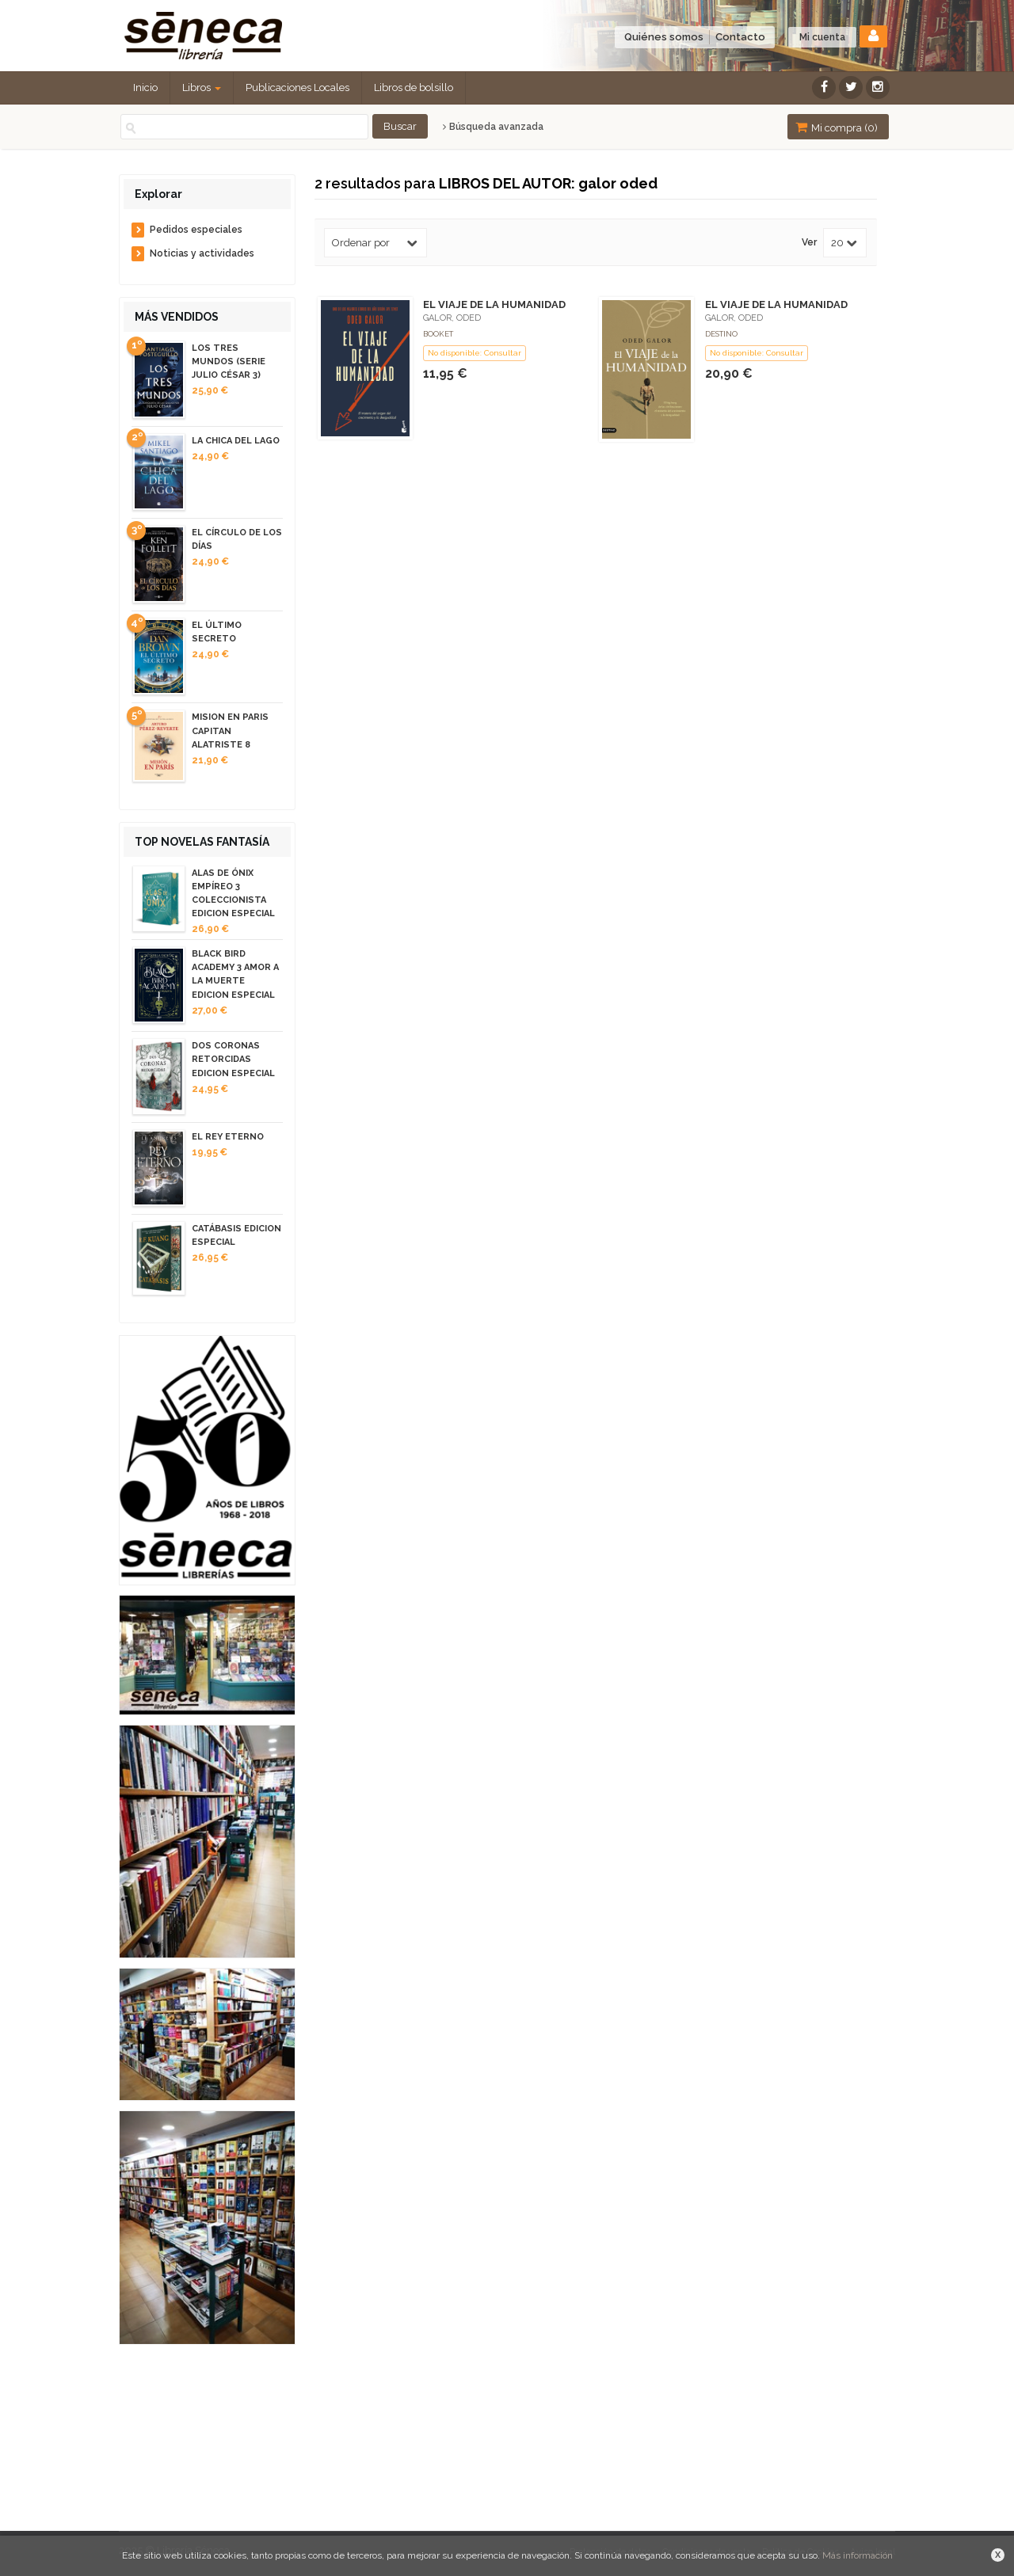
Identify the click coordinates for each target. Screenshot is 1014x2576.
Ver (809, 242)
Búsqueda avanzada (493, 126)
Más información (857, 2555)
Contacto (740, 37)
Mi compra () (836, 127)
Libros (201, 87)
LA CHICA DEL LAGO (236, 441)
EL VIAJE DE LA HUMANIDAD (494, 304)
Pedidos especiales (196, 229)
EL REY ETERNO (228, 1137)
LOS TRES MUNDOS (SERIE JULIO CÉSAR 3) (228, 361)
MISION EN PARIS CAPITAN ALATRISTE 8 (230, 730)
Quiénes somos (663, 37)
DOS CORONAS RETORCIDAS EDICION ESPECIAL (233, 1059)
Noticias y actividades (202, 253)
